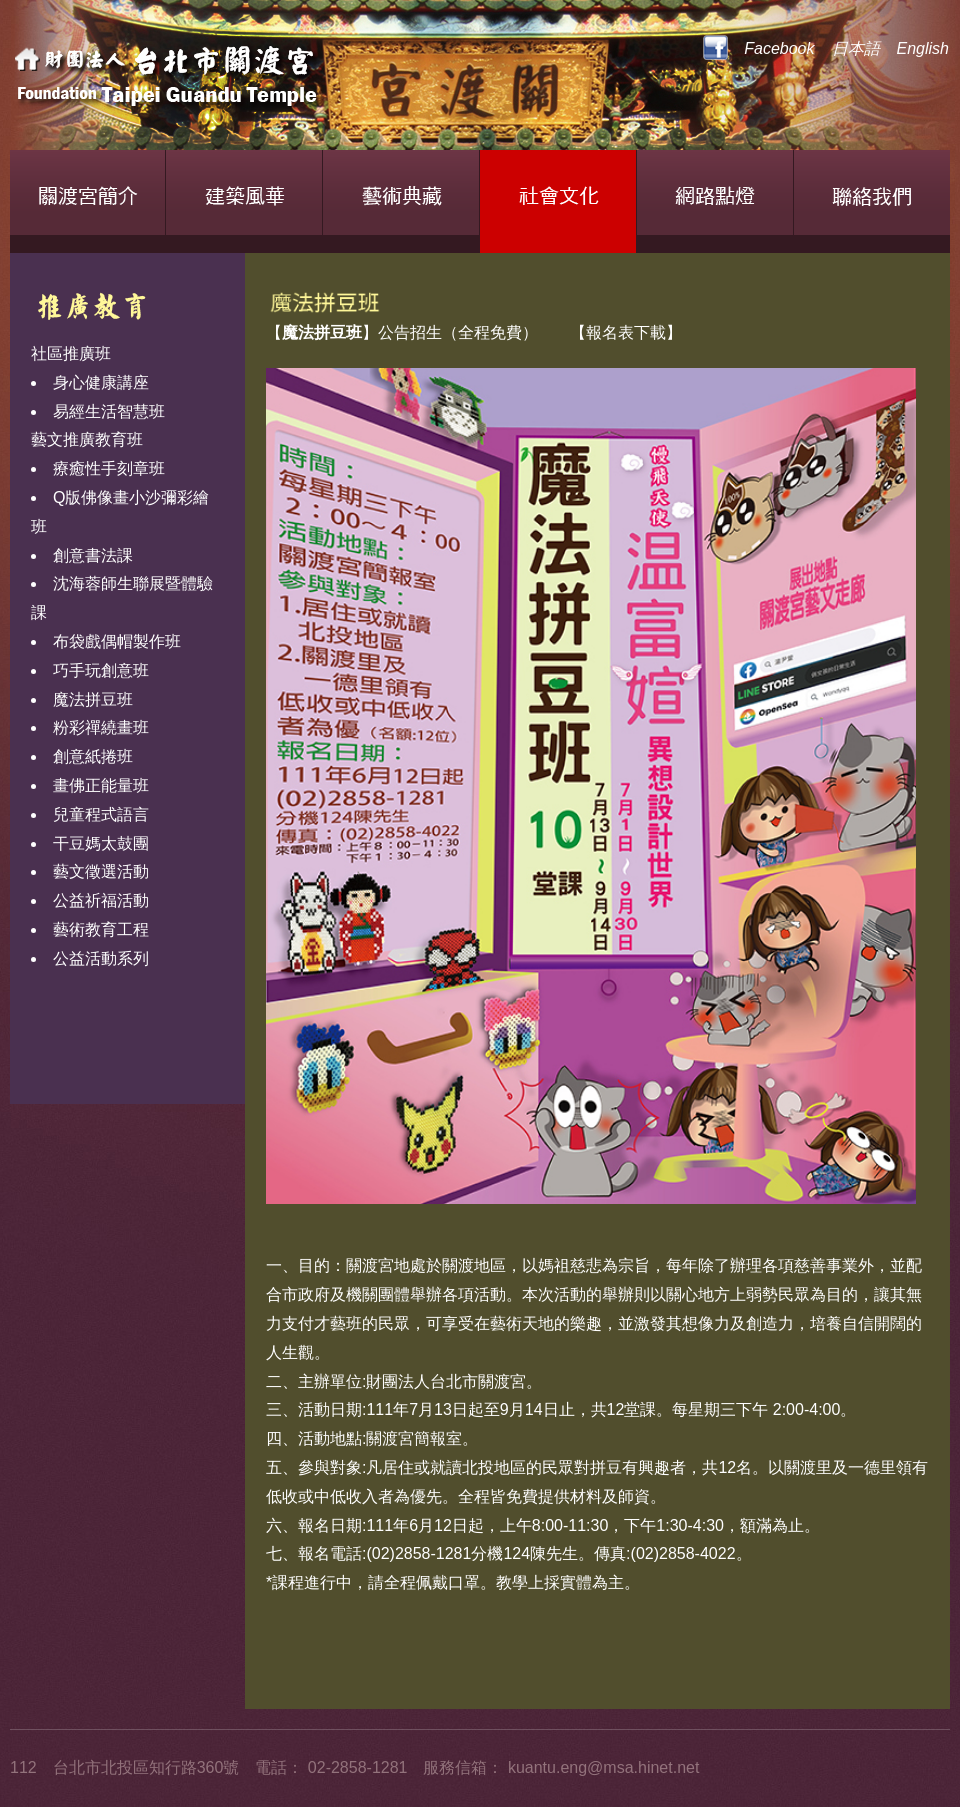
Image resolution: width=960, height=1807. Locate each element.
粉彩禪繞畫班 (101, 727)
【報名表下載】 (626, 332)
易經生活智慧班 (109, 411)
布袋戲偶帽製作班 (117, 641)
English (923, 48)
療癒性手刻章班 (109, 468)
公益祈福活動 (101, 900)
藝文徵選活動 (101, 871)
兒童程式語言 (101, 814)
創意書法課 (93, 555)
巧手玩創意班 (101, 670)
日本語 (856, 48)
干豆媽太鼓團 (101, 843)
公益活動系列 (101, 958)
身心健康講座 (101, 382)
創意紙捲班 (93, 756)
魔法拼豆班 (93, 699)
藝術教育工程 (101, 929)
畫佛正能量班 (101, 785)
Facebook (758, 48)
